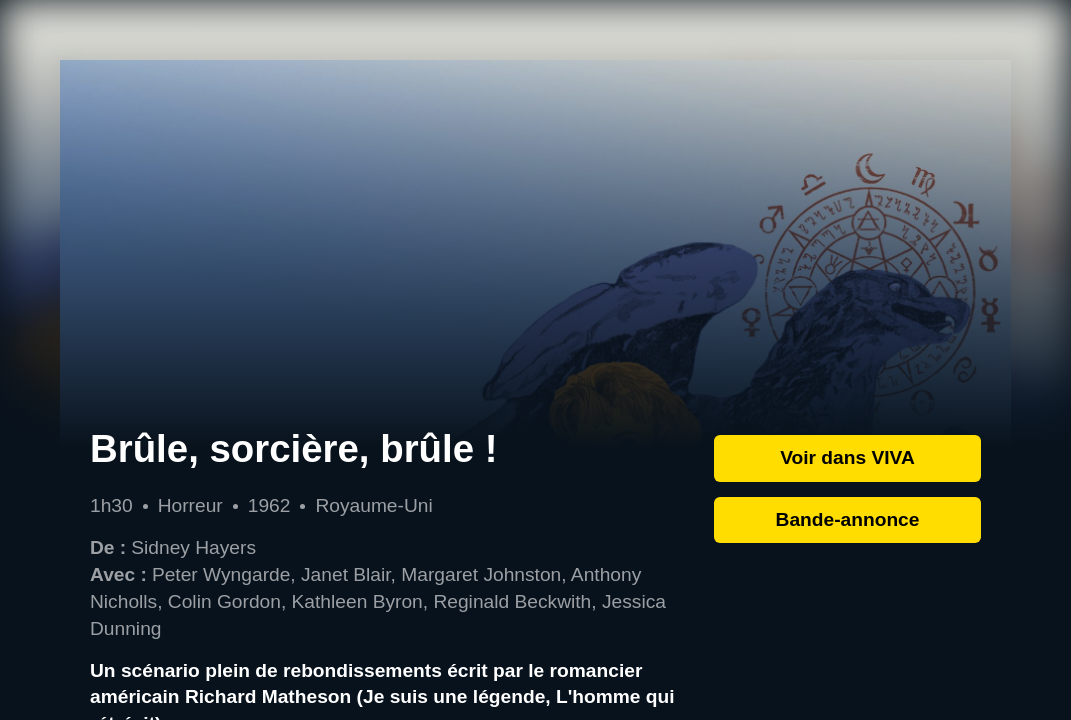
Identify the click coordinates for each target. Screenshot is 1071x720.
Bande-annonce (848, 519)
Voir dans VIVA (847, 457)
